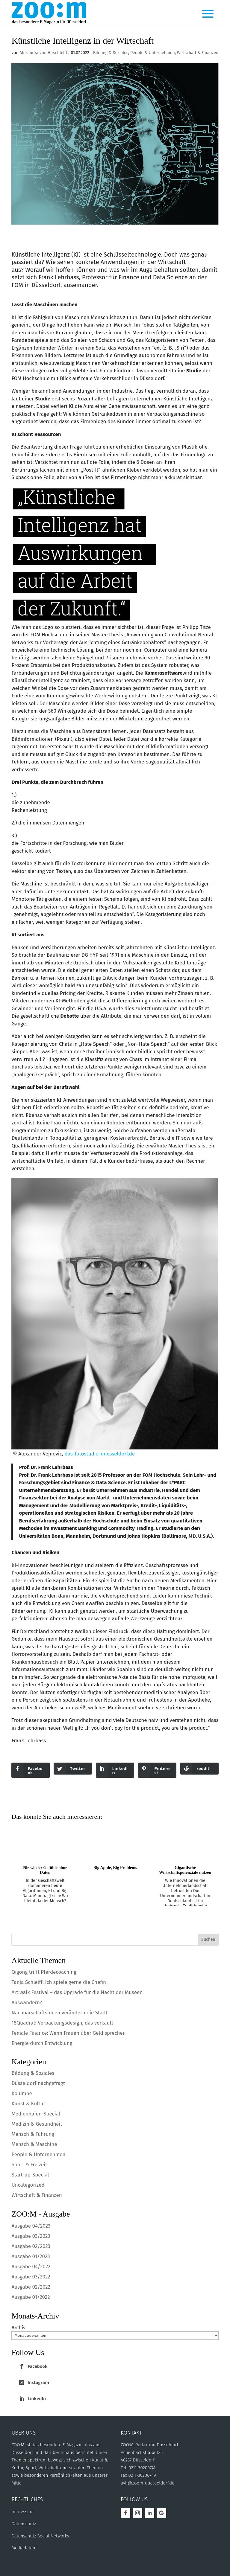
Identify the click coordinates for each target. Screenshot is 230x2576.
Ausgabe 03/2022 (30, 2277)
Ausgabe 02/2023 (30, 2246)
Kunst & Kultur (28, 2104)
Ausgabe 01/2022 (30, 2297)
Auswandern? (26, 2002)
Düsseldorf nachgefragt (38, 2083)
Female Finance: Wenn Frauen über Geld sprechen (68, 2033)
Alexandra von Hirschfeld (43, 52)
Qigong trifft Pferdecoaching (43, 1972)
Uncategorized (27, 2185)
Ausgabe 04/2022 (30, 2266)
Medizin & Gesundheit (36, 2124)
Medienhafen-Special (35, 2114)
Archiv (18, 2328)
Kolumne (21, 2093)
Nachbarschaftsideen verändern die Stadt (59, 2013)
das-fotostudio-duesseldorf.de (100, 1454)
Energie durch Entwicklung (41, 2043)
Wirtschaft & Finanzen (198, 52)
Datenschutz (23, 2523)
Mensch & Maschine (34, 2144)
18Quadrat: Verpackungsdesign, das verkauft (62, 2023)
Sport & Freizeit (29, 2165)
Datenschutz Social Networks (40, 2536)
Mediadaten (23, 2548)
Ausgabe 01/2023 (30, 2256)
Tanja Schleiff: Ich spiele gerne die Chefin (59, 1982)
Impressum (22, 2511)
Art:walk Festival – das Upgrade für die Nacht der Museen (77, 1992)
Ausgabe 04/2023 (30, 2226)
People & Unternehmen (152, 52)
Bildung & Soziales (110, 52)
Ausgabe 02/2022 (30, 2287)
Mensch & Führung (32, 2134)
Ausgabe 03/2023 (30, 2236)
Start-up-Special (30, 2175)
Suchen (208, 1939)
